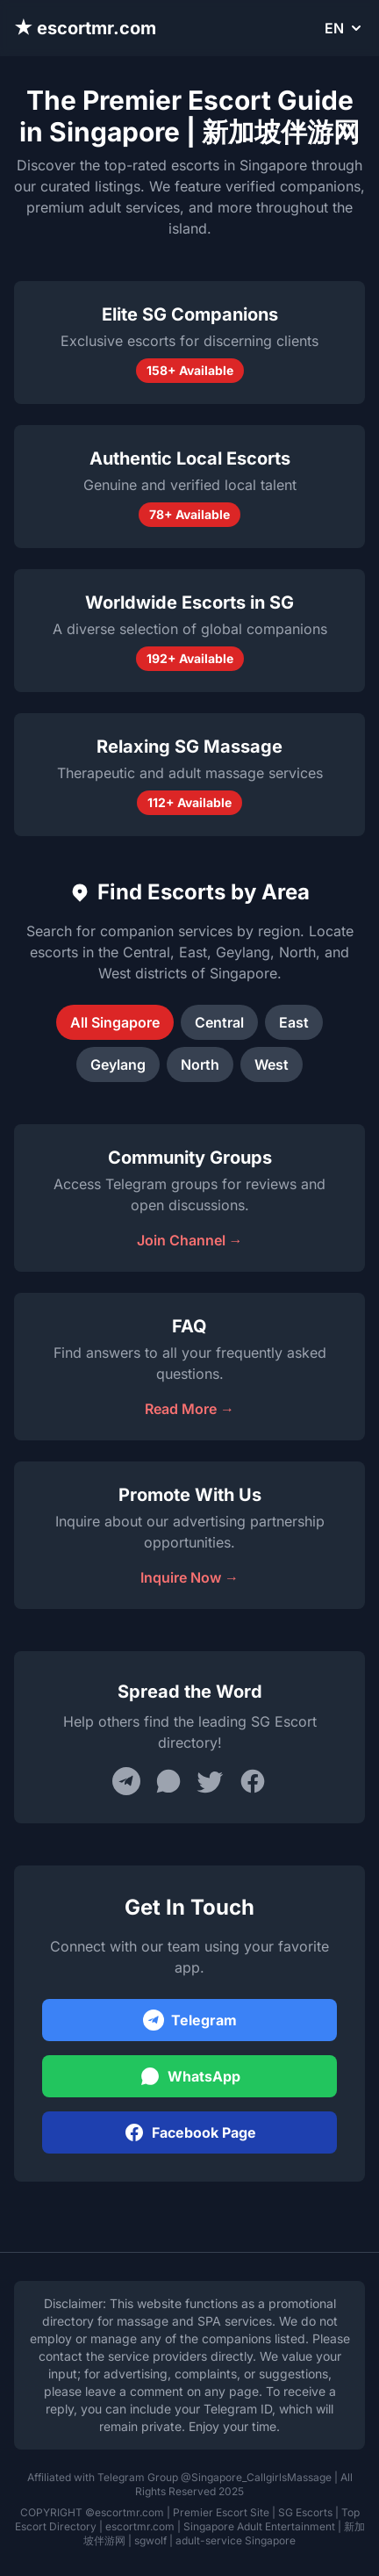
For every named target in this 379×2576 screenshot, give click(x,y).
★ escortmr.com (85, 28)
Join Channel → (190, 1240)
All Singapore (115, 1022)
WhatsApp (189, 2076)
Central (219, 1022)
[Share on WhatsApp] (168, 1781)
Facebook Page (190, 2132)
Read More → (189, 1409)
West (271, 1064)
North (200, 1064)
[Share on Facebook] (253, 1781)
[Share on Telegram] (126, 1781)
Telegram (190, 2020)
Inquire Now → (189, 1577)
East (294, 1022)
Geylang (118, 1064)
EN (345, 28)
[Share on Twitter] (211, 1781)
